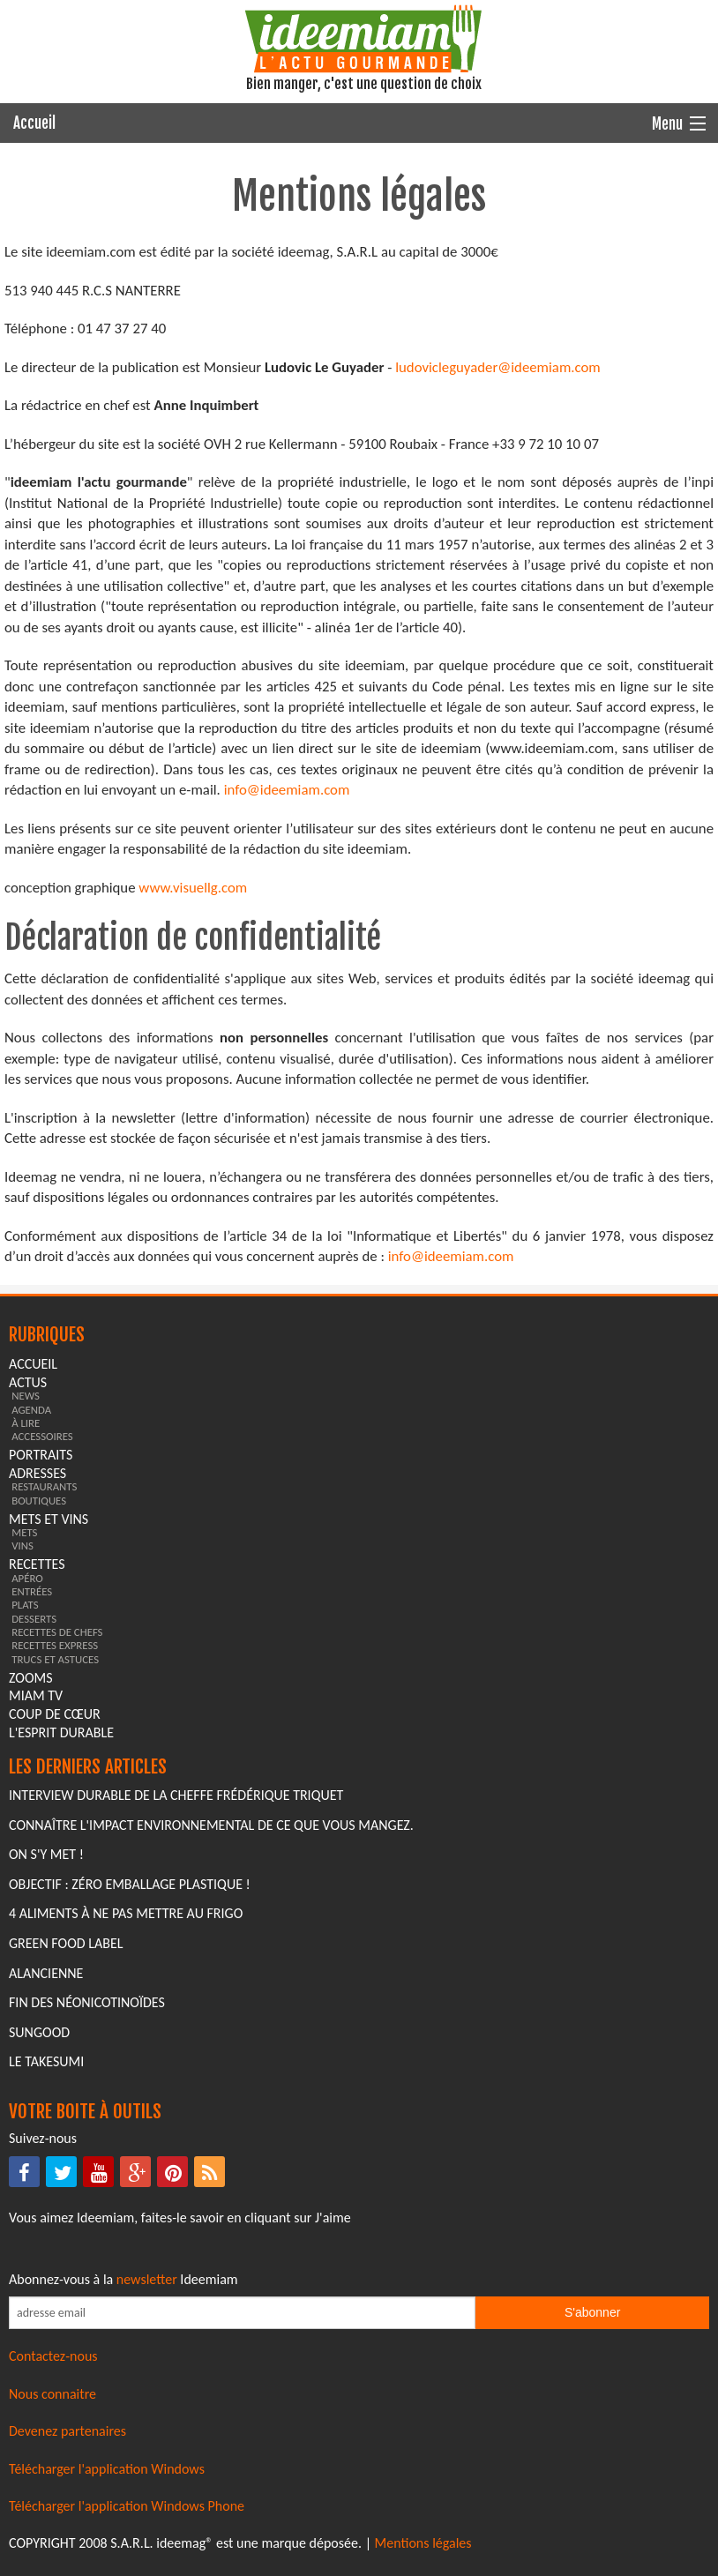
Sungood (39, 2032)
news (25, 1395)
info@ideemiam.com (287, 789)
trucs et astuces (55, 1659)
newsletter (146, 2279)
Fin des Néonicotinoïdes (87, 2002)
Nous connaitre (52, 2394)
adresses (37, 1473)
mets (24, 1532)
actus (28, 1382)
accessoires (42, 1436)
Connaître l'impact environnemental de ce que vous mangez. (211, 1825)
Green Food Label (66, 1943)
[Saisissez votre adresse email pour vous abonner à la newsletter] (242, 2312)
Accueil (34, 123)
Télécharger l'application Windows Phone (126, 2506)
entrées (31, 1591)
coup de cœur (55, 1714)
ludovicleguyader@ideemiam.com (498, 367)
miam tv (36, 1695)
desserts (33, 1618)
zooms (31, 1677)
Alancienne (46, 1973)
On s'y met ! (46, 1854)
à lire (25, 1423)
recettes (36, 1564)
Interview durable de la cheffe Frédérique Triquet (176, 1795)
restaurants (44, 1486)
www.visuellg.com (192, 887)
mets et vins (48, 1519)
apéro (27, 1578)
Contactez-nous (53, 2356)
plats (24, 1604)
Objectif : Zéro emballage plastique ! (130, 1884)
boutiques (38, 1500)
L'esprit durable (61, 1732)
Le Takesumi (46, 2061)
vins (22, 1545)
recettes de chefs (56, 1632)
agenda (31, 1409)
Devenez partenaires (67, 2431)
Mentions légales (423, 2543)
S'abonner (592, 2312)
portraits (40, 1454)
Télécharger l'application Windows (107, 2468)
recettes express (54, 1645)
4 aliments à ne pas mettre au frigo (126, 1913)
